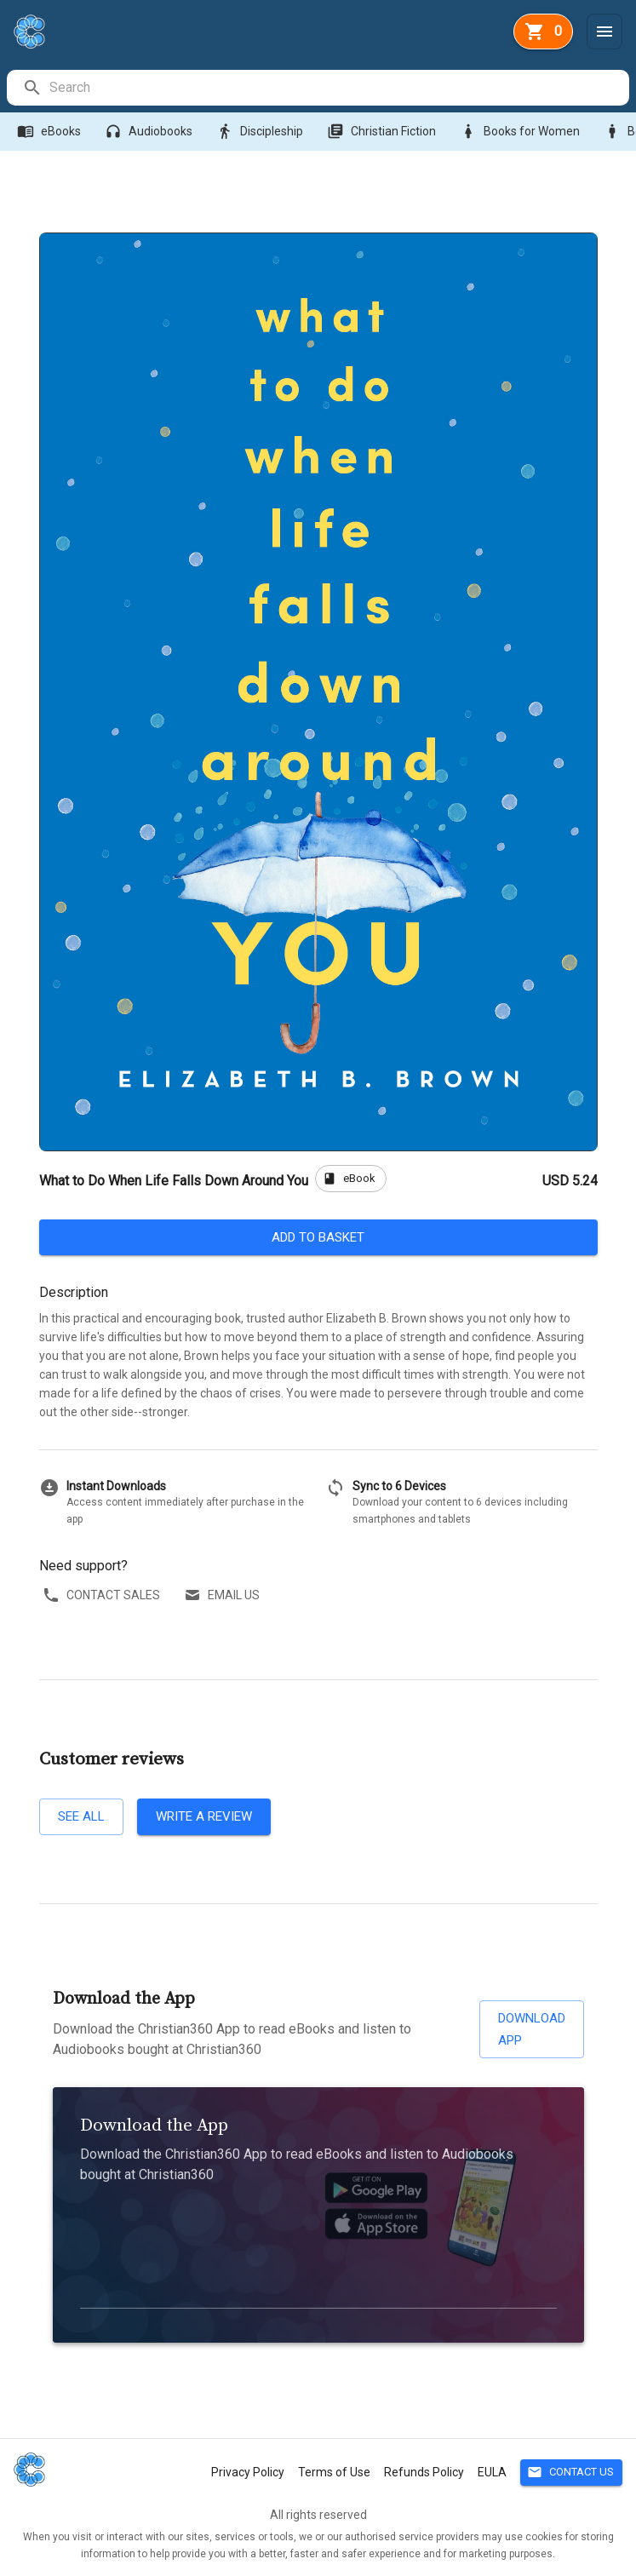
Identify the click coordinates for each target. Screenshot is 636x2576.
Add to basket (318, 1237)
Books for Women (521, 131)
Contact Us (571, 2472)
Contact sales (103, 1595)
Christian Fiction (383, 131)
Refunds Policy (424, 2472)
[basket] (543, 31)
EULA (492, 2472)
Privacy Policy (247, 2472)
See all (81, 1816)
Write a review (204, 1816)
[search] (338, 87)
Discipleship (261, 131)
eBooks (51, 131)
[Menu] (604, 31)
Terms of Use (334, 2472)
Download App (531, 2029)
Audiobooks (150, 131)
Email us (223, 1595)
